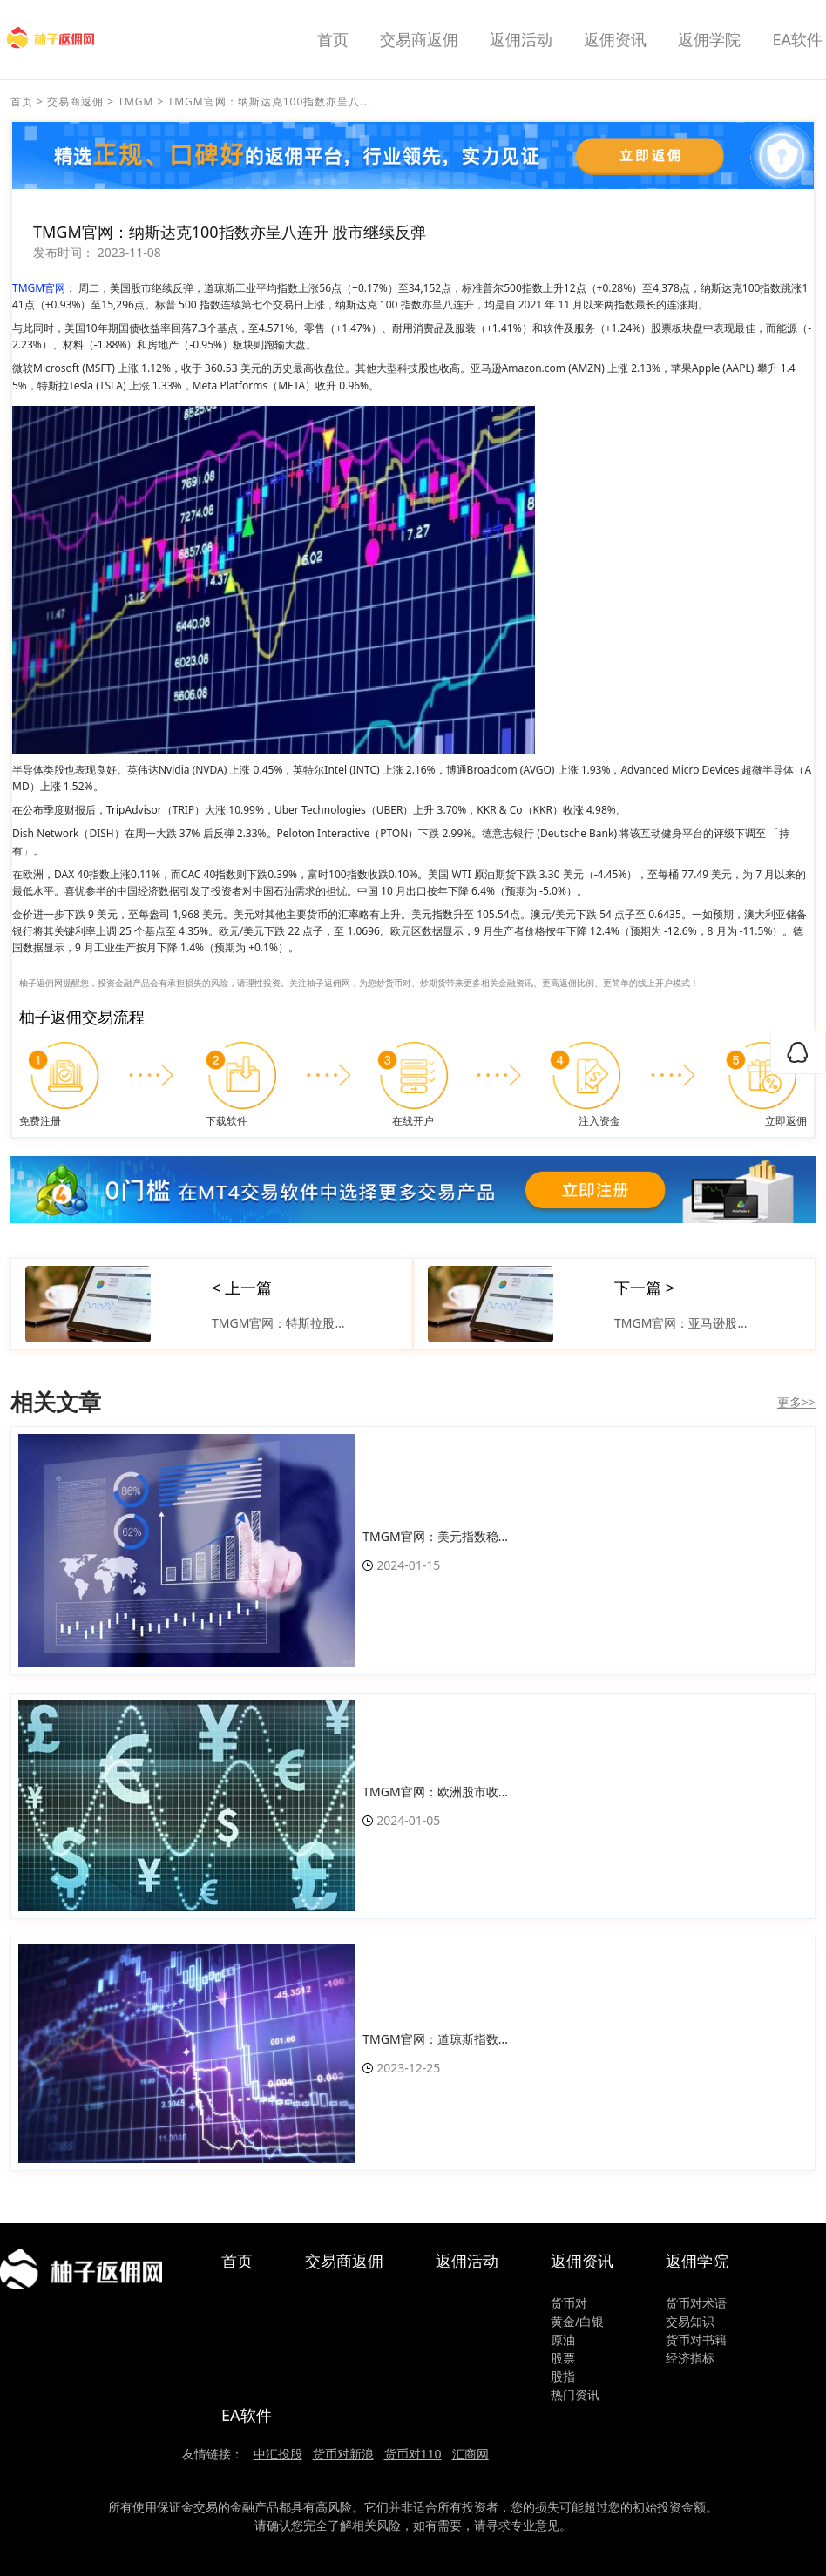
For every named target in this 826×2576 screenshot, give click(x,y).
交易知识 (690, 2321)
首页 (333, 39)
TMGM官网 (38, 288)
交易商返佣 (419, 39)
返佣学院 (709, 39)
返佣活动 (521, 39)
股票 (563, 2358)
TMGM (135, 101)
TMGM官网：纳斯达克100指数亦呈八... (269, 101)
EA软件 (797, 39)
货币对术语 (696, 2303)
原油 (563, 2339)
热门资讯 (575, 2394)
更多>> (796, 1402)
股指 (563, 2376)
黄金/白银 (577, 2321)
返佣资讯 (615, 39)
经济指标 (690, 2358)
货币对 (569, 2303)
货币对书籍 (696, 2339)
